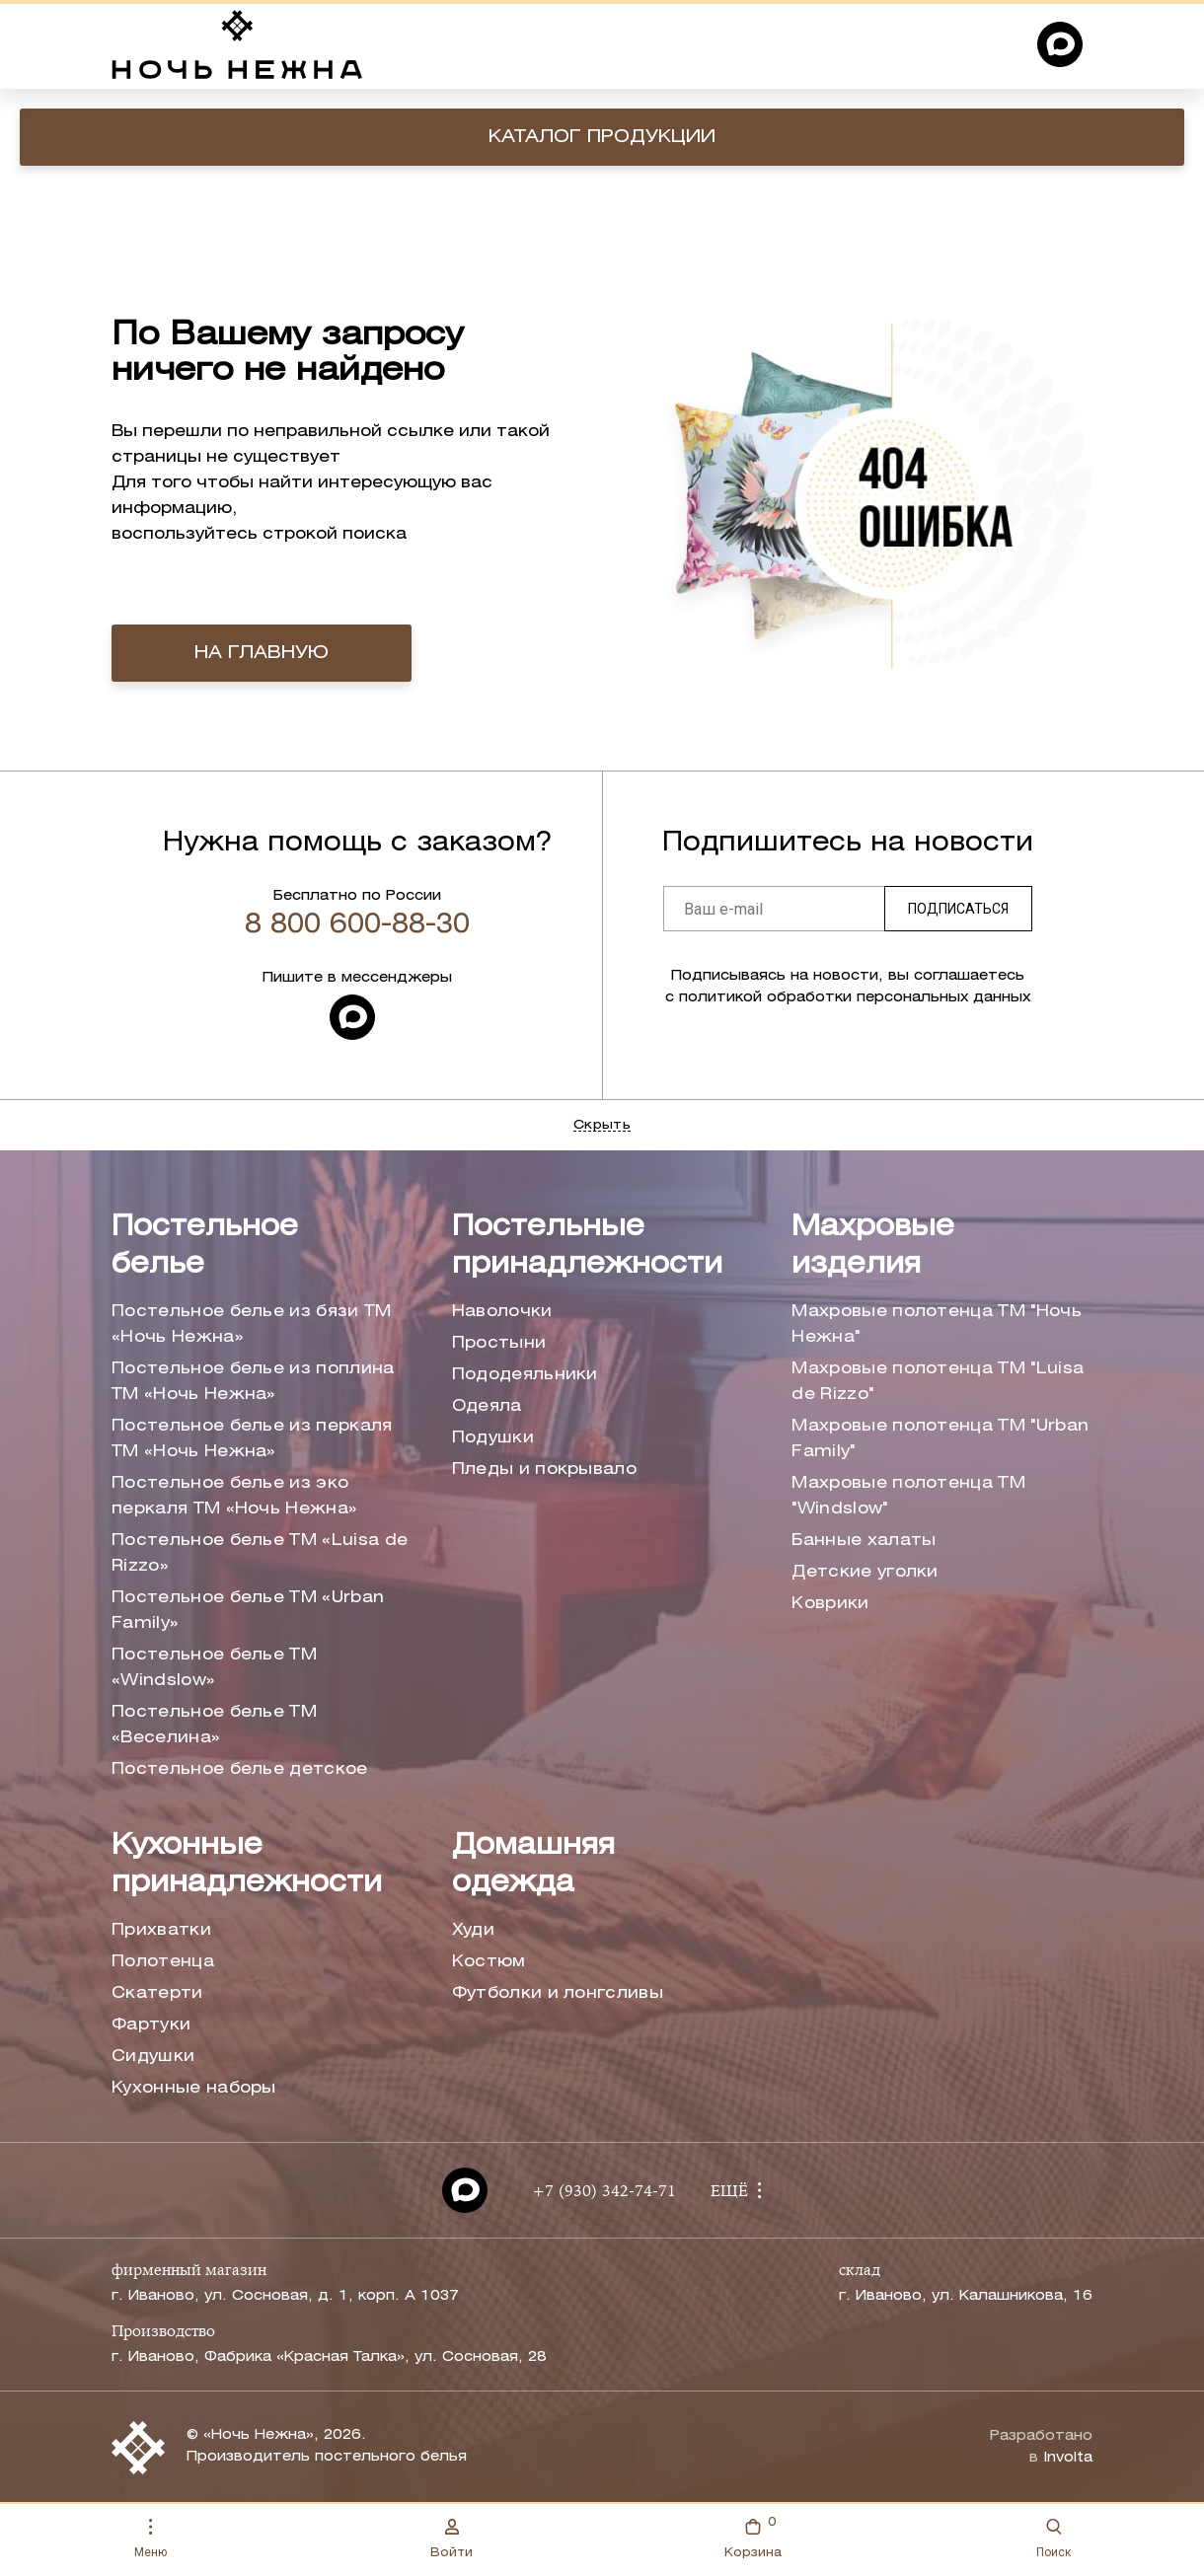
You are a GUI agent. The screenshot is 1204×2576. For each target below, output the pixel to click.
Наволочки (502, 1311)
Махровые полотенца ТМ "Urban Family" (940, 1439)
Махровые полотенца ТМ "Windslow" (908, 1496)
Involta (1067, 2458)
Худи (473, 1930)
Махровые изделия (872, 1246)
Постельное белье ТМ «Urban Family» (248, 1610)
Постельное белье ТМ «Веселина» (214, 1725)
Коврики (829, 1603)
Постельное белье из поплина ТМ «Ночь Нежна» (253, 1382)
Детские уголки (864, 1572)
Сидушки (153, 2056)
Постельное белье (205, 1246)
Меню (150, 2539)
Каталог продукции (602, 137)
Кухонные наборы (194, 2088)
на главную (261, 653)
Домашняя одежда (533, 1865)
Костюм (489, 1961)
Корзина (753, 2536)
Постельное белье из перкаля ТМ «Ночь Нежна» (252, 1439)
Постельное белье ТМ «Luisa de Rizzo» (260, 1553)
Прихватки (161, 1930)
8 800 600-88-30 (357, 925)
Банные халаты (863, 1540)
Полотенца (163, 1961)
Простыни (499, 1343)
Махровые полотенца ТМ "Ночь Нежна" (936, 1324)
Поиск (1053, 2539)
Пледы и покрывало (544, 1469)
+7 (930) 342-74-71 (604, 2192)
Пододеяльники (525, 1374)
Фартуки (151, 2025)
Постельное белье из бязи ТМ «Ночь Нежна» (252, 1324)
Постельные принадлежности (587, 1246)
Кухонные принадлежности (247, 1865)
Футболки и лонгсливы (557, 1993)
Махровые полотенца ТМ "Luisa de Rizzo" (937, 1382)
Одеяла (487, 1406)
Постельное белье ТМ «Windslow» (214, 1668)
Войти (451, 2538)
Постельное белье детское (240, 1769)
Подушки (493, 1438)
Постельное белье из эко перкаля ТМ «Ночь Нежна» (234, 1496)
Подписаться (958, 909)
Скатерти (157, 1993)
